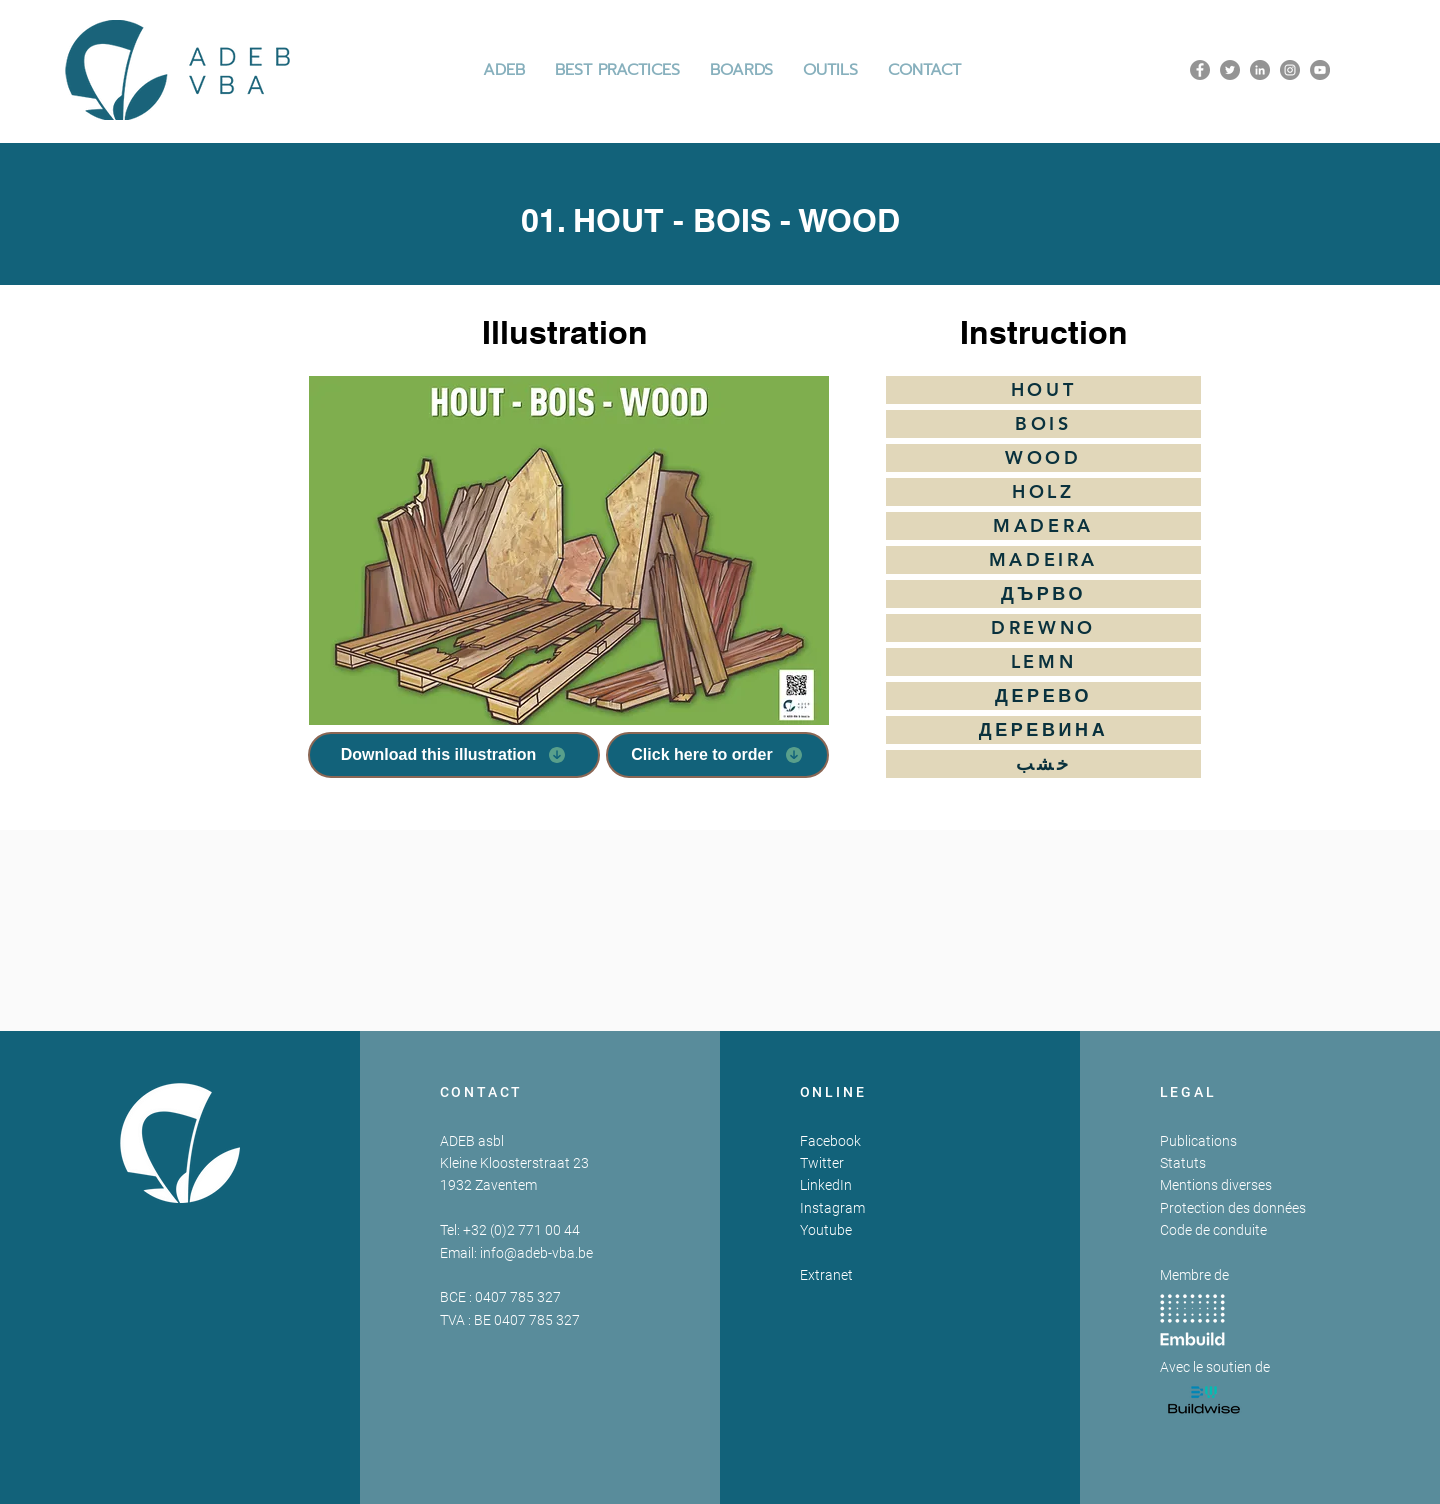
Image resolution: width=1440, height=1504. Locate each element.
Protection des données (1233, 1208)
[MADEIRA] (1043, 560)
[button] (617, 70)
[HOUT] (1043, 390)
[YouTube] (1320, 70)
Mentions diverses (1216, 1185)
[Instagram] (1290, 70)
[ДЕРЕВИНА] (1043, 730)
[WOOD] (1043, 458)
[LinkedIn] (1260, 70)
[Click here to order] (717, 755)
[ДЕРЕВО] (1043, 696)
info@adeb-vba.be (536, 1253)
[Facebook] (1200, 70)
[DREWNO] (1043, 628)
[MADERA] (1043, 526)
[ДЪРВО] (1043, 594)
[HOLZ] (1043, 492)
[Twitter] (1230, 70)
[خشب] (1043, 764)
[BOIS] (1043, 424)
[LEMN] (1043, 662)
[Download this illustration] (454, 755)
